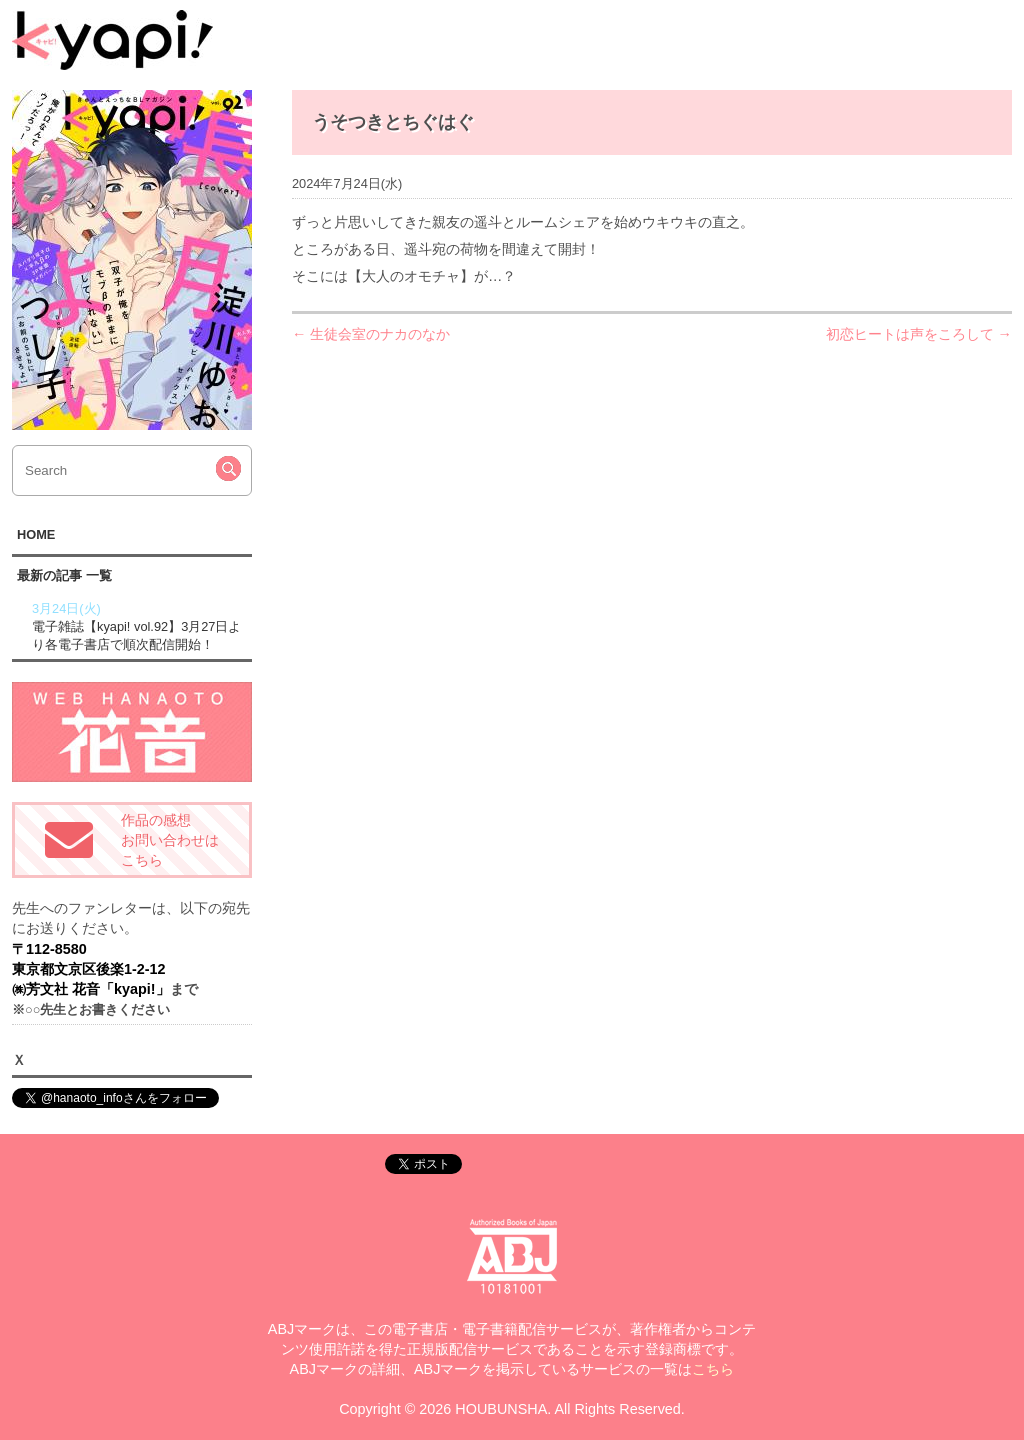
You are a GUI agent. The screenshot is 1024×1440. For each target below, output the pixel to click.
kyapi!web (112, 40)
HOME (36, 534)
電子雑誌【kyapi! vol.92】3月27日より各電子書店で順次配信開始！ (139, 626)
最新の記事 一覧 (64, 575)
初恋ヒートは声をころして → (919, 334)
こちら (713, 1369)
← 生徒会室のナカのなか (371, 334)
